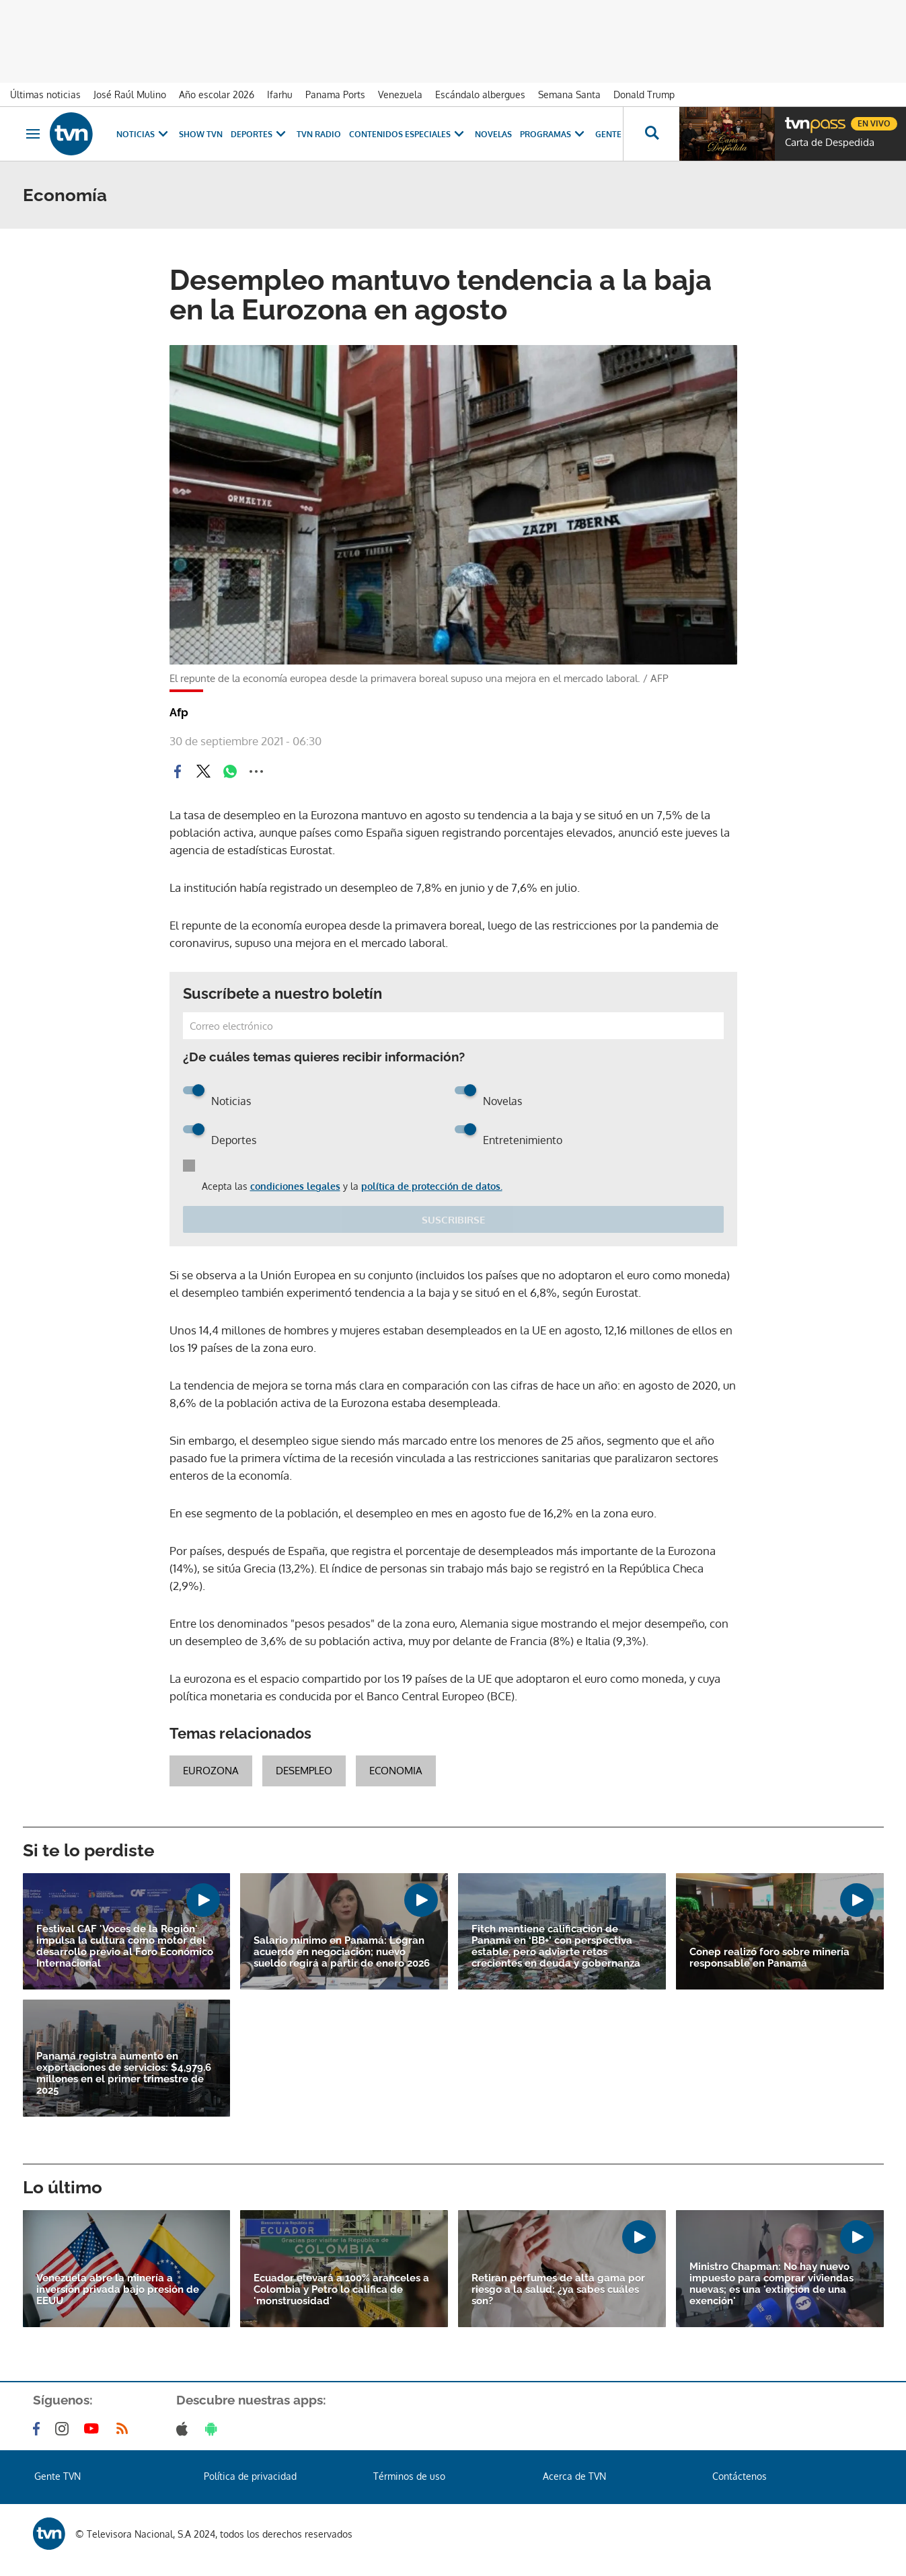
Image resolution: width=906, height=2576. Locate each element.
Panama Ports (335, 94)
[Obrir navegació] (33, 134)
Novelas (493, 134)
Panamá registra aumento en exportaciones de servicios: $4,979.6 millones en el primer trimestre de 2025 (123, 2073)
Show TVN (201, 134)
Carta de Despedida (829, 143)
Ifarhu (280, 94)
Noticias (143, 134)
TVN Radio (319, 134)
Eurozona (211, 1770)
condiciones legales (295, 1186)
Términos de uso (409, 2476)
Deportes (260, 134)
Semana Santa (569, 94)
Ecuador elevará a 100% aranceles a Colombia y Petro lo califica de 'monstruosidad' (341, 2290)
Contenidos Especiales (408, 134)
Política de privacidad (250, 2476)
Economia (395, 1770)
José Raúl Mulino (129, 94)
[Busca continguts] (651, 134)
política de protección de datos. (431, 1186)
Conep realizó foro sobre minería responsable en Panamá (769, 1957)
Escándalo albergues (480, 94)
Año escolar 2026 (216, 94)
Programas (553, 134)
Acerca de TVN (574, 2476)
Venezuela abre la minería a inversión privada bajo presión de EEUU (117, 2290)
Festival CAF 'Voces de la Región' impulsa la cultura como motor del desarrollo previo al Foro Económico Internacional (124, 1946)
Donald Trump (644, 94)
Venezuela (400, 94)
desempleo (304, 1770)
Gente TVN (617, 134)
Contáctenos (739, 2476)
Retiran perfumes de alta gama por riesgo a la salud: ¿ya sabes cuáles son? (558, 2290)
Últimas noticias (45, 94)
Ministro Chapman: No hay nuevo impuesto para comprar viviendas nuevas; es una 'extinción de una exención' (771, 2284)
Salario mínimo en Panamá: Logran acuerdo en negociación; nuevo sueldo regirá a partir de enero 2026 (342, 1952)
